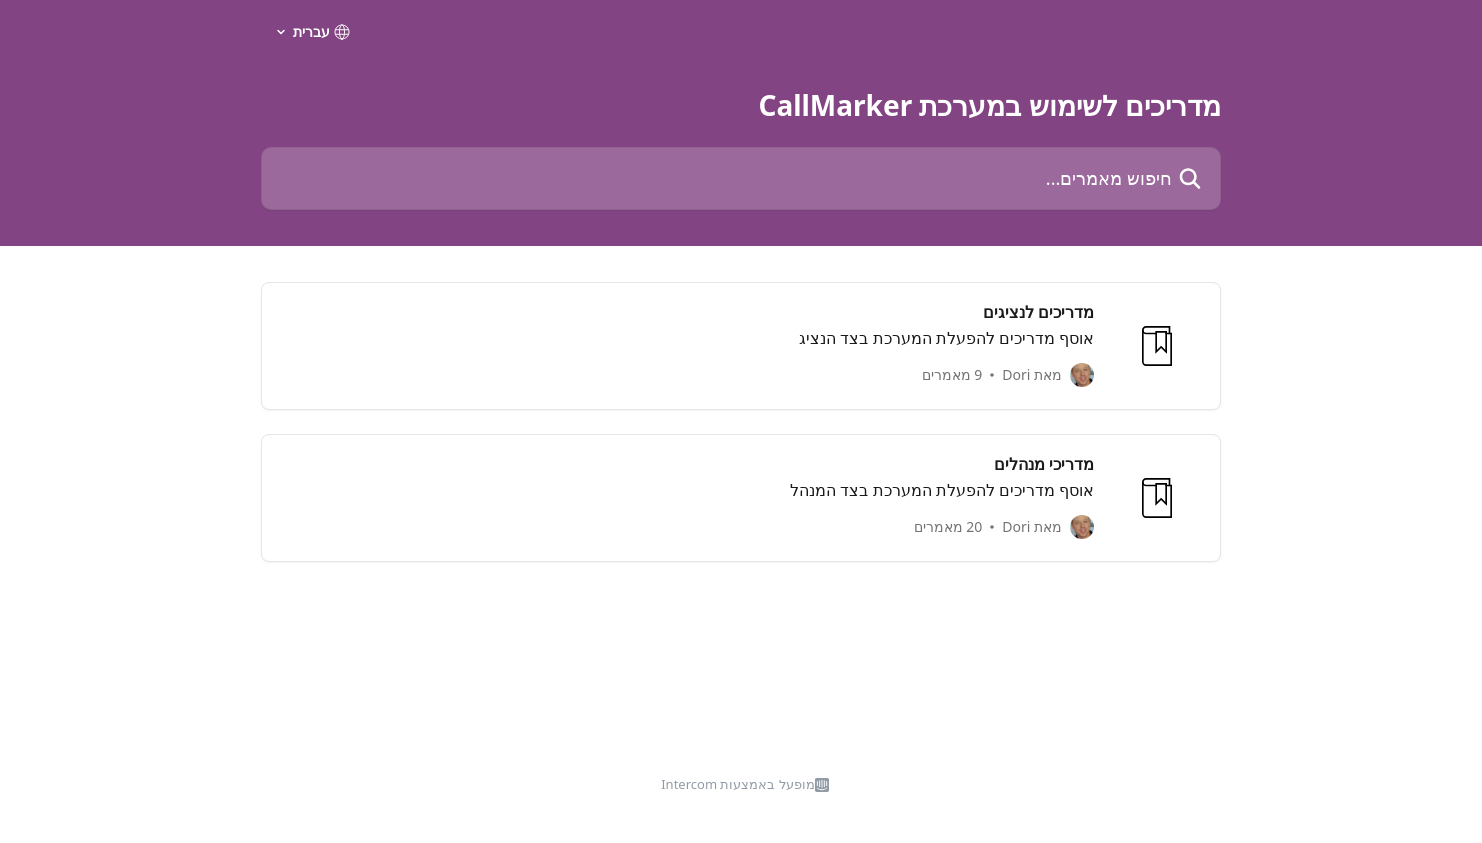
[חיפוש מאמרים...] (741, 178)
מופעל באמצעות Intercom (738, 784)
